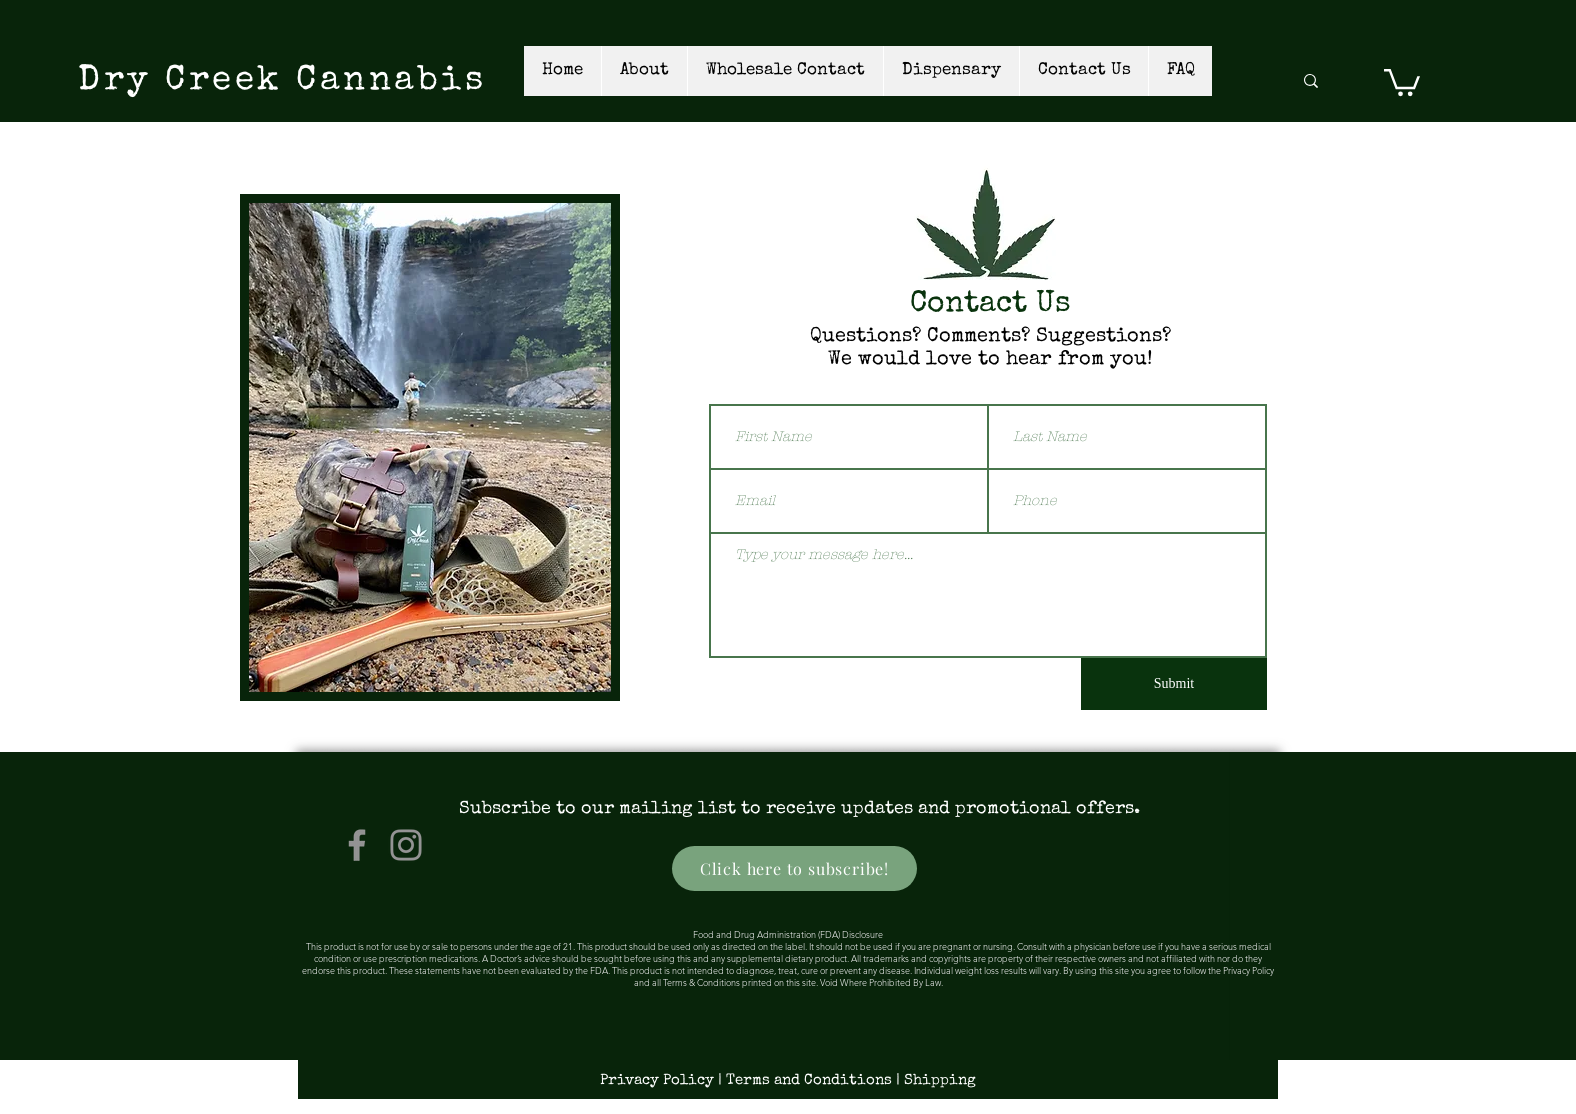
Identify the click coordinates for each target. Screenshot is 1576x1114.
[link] (1402, 81)
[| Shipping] (937, 1080)
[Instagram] (406, 845)
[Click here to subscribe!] (794, 868)
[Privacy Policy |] (663, 1080)
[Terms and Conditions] (811, 1080)
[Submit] (1174, 684)
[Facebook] (357, 845)
